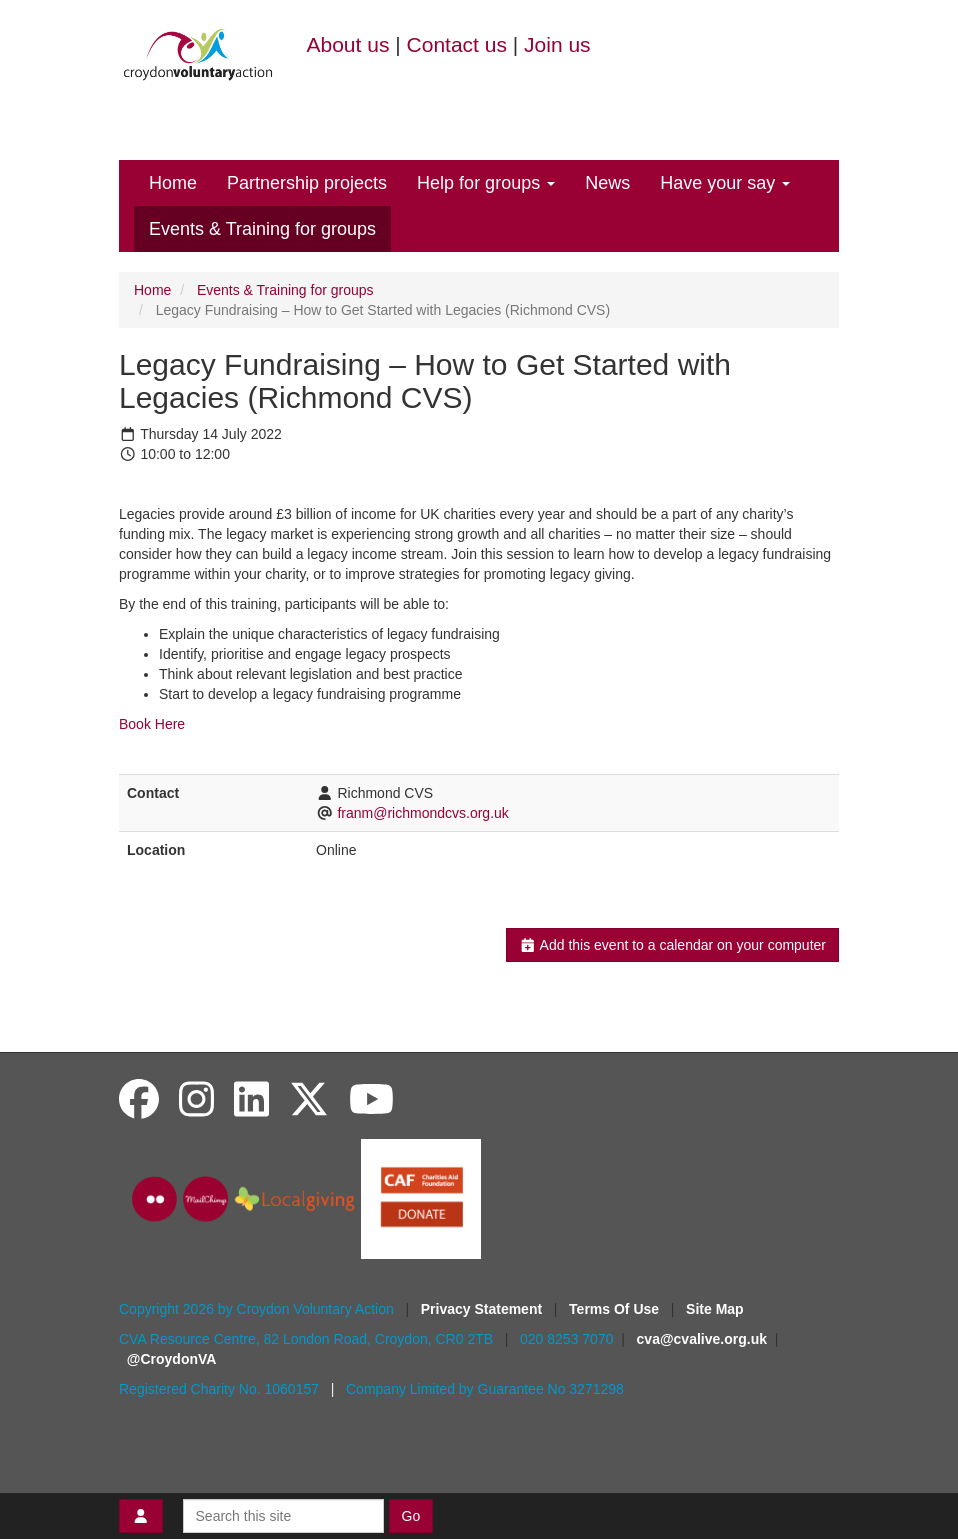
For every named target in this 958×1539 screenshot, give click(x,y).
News (607, 183)
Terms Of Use (616, 1309)
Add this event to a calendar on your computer (672, 945)
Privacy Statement (483, 1309)
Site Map (715, 1309)
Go (411, 1516)
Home (173, 183)
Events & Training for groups (262, 229)
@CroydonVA (172, 1359)
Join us (557, 44)
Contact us (457, 44)
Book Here (152, 724)
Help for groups (486, 183)
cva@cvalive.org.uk (702, 1339)
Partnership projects (307, 183)
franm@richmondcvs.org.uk (422, 813)
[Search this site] (283, 1516)
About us (348, 44)
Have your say (725, 183)
